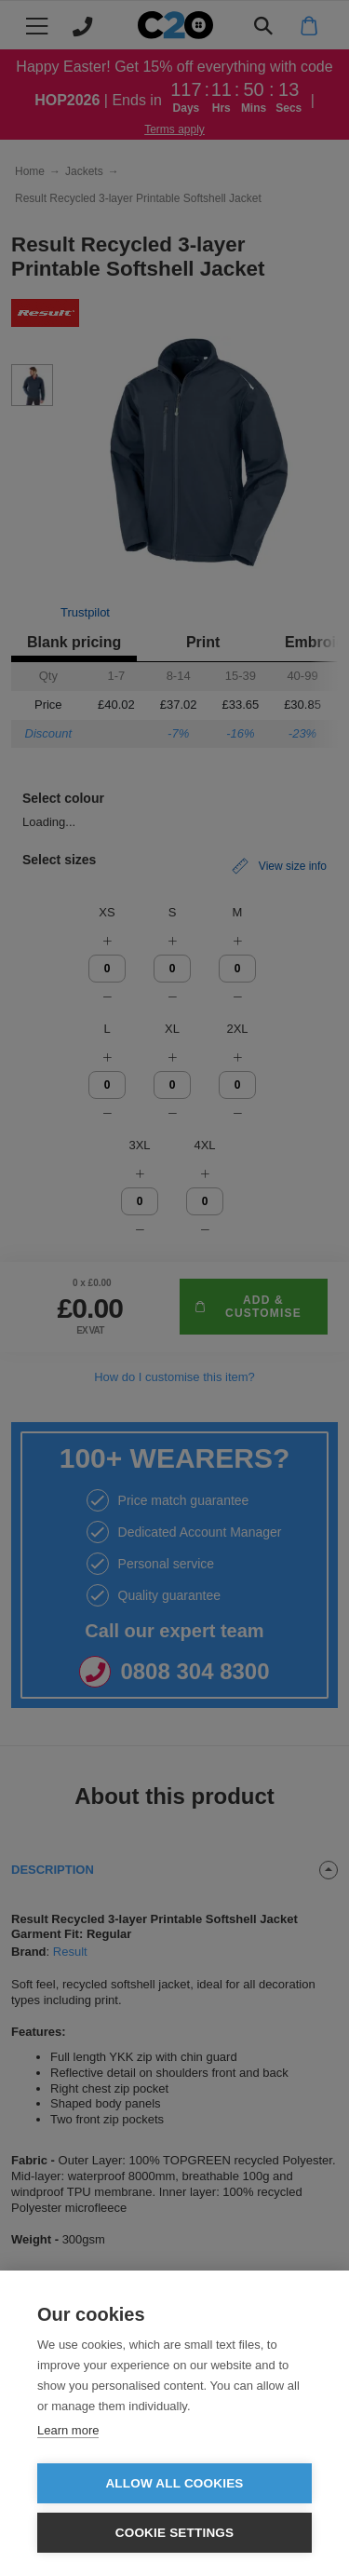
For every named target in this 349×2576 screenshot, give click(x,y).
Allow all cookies (174, 2483)
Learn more (68, 2430)
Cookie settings (175, 2533)
